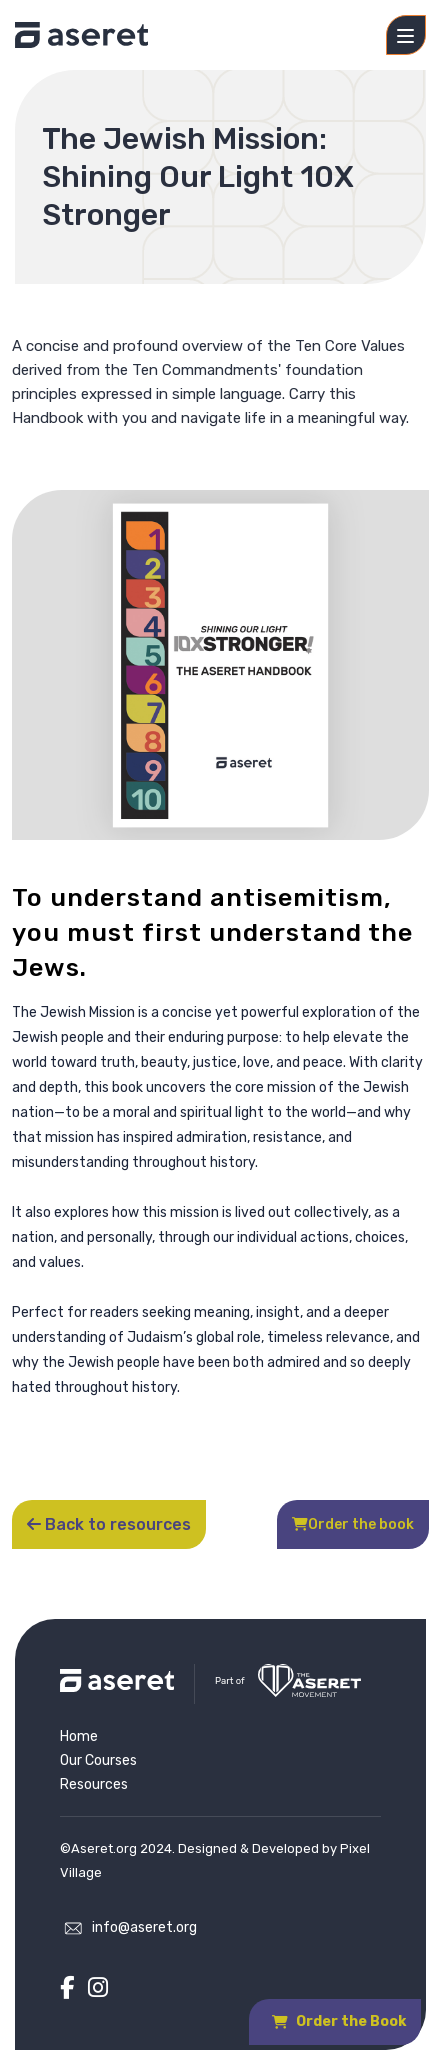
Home (79, 1736)
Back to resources (109, 1524)
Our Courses (98, 1760)
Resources (94, 1784)
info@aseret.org (144, 1927)
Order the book (353, 1524)
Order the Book (339, 2021)
